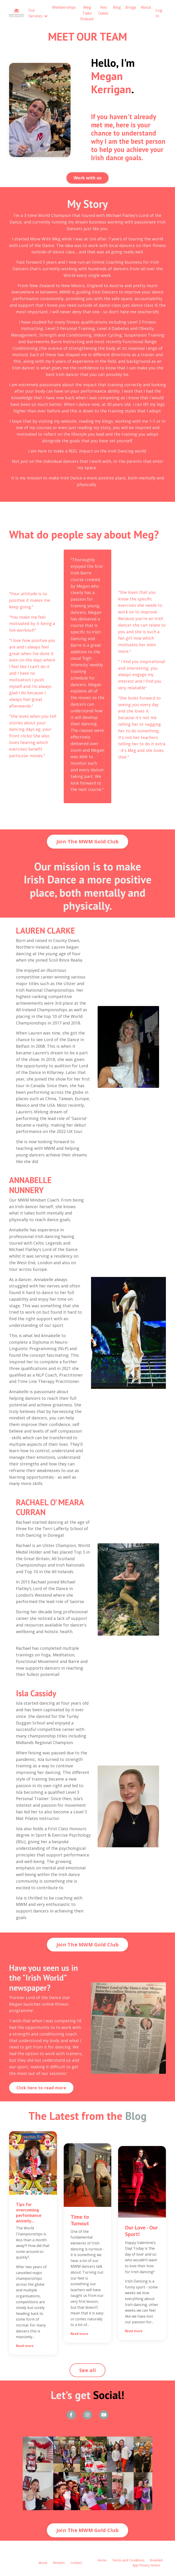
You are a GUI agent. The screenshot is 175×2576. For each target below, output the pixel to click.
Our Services (38, 13)
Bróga (130, 7)
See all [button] (87, 2370)
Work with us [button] (87, 177)
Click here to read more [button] (41, 2087)
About (146, 7)
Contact (76, 2563)
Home (102, 2560)
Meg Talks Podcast (87, 13)
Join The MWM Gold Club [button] (87, 841)
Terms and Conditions (128, 2560)
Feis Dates (103, 10)
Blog (117, 7)
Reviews (59, 2563)
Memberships (64, 7)
